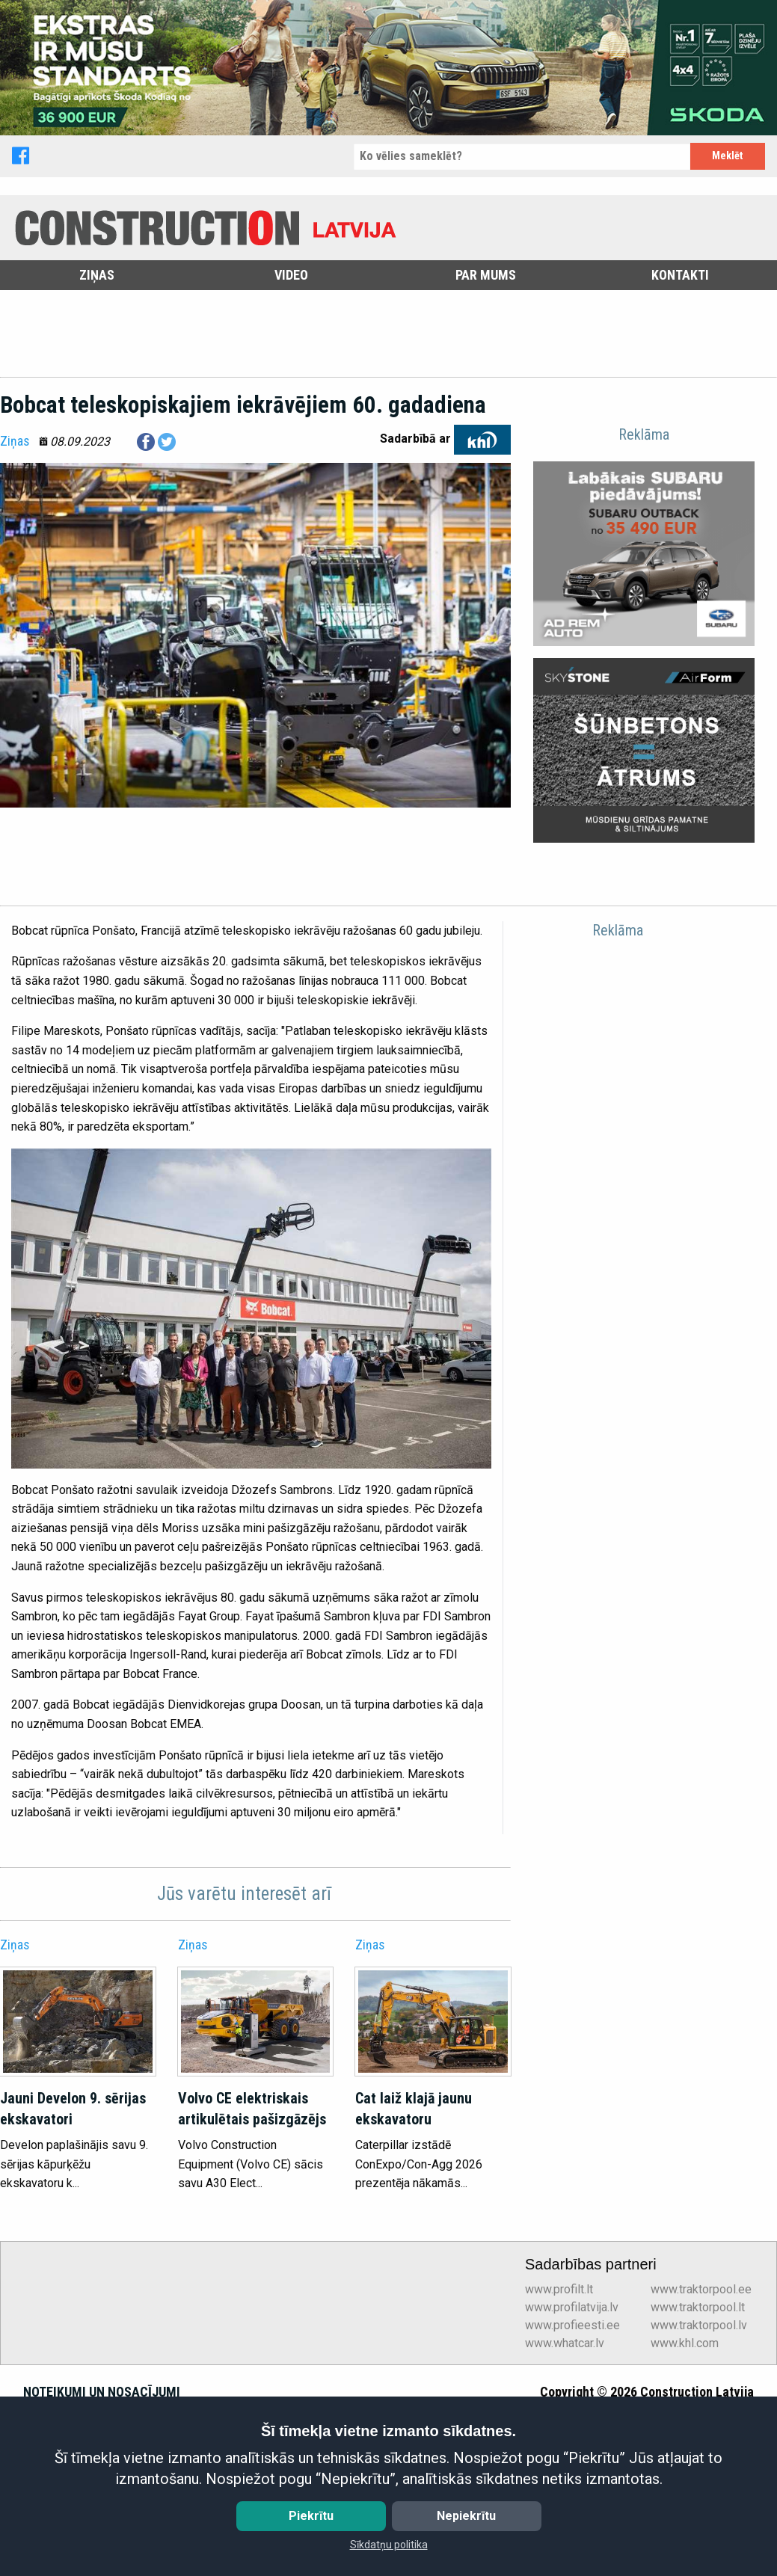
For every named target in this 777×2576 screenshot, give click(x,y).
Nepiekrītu (466, 2516)
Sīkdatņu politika (389, 2545)
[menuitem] (97, 275)
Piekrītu (311, 2516)
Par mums (485, 275)
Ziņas (96, 275)
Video (291, 275)
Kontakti (680, 275)
